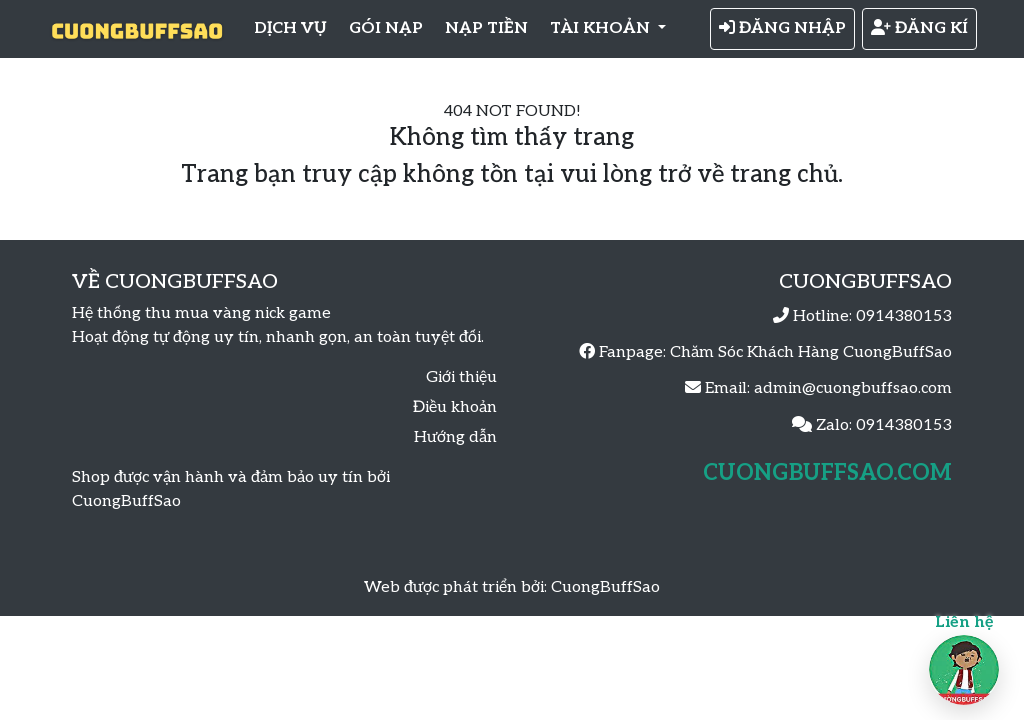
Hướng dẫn (455, 437)
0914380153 (904, 316)
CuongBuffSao (605, 587)
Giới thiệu (461, 377)
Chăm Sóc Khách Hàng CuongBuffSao (811, 352)
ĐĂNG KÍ (919, 28)
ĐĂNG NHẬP (782, 28)
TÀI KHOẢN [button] (602, 28)
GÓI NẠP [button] (386, 28)
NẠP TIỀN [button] (486, 28)
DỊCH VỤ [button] (290, 28)
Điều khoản (455, 407)
